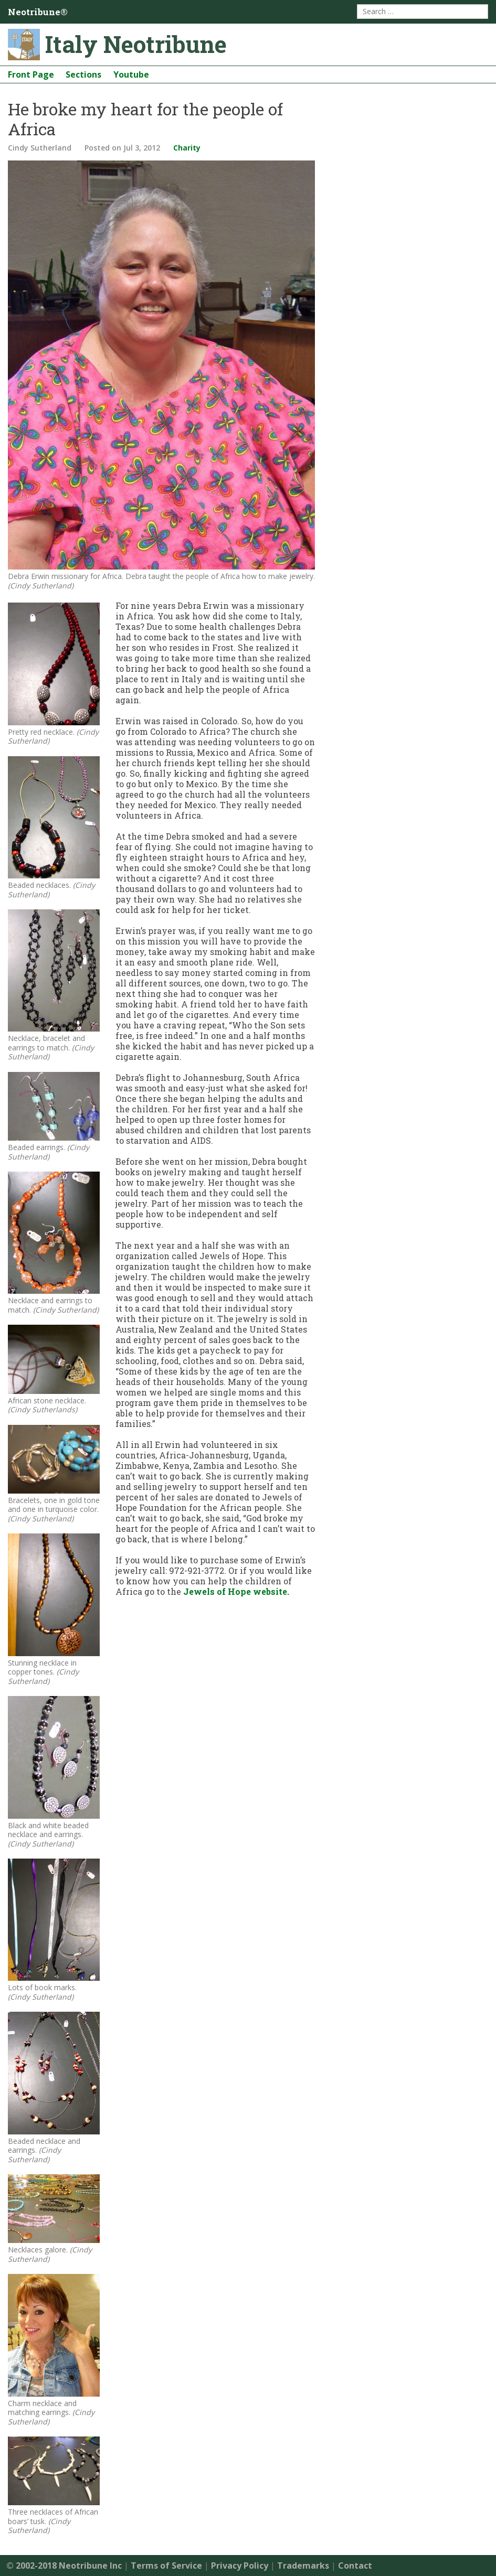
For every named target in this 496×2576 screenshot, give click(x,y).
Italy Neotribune (136, 44)
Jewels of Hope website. (236, 1591)
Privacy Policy (239, 2565)
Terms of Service (166, 2565)
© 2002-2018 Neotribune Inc (64, 2565)
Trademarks (303, 2565)
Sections (83, 74)
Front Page (31, 74)
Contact (355, 2565)
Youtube (131, 74)
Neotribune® (38, 12)
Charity (186, 148)
